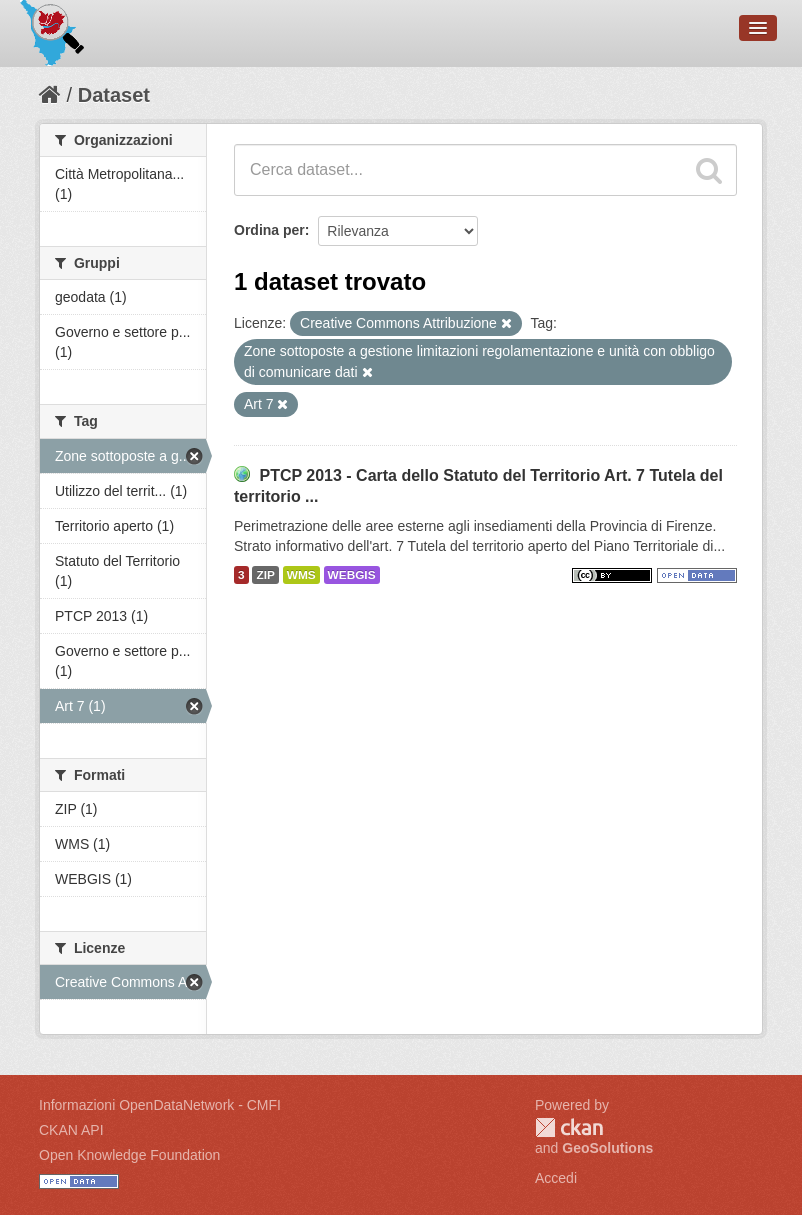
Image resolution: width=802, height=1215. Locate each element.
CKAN (569, 1127)
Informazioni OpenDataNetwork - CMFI (160, 1105)
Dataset (114, 95)
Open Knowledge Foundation (129, 1155)
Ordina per (269, 230)
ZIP (265, 575)
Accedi (556, 1178)
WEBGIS (352, 575)
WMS (301, 575)
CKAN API (71, 1130)
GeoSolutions (607, 1148)
